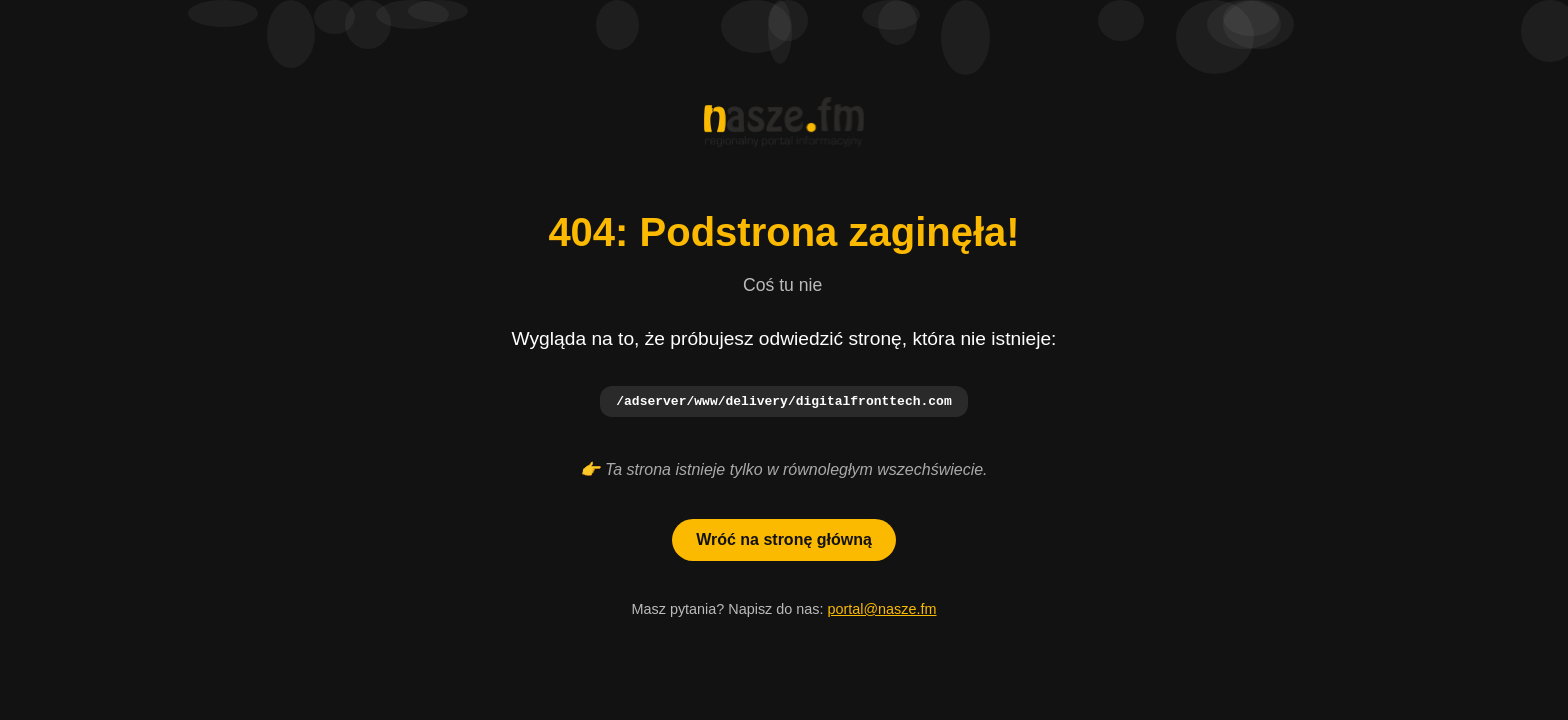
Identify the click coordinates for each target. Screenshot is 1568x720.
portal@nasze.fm (881, 610)
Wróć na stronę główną (784, 540)
